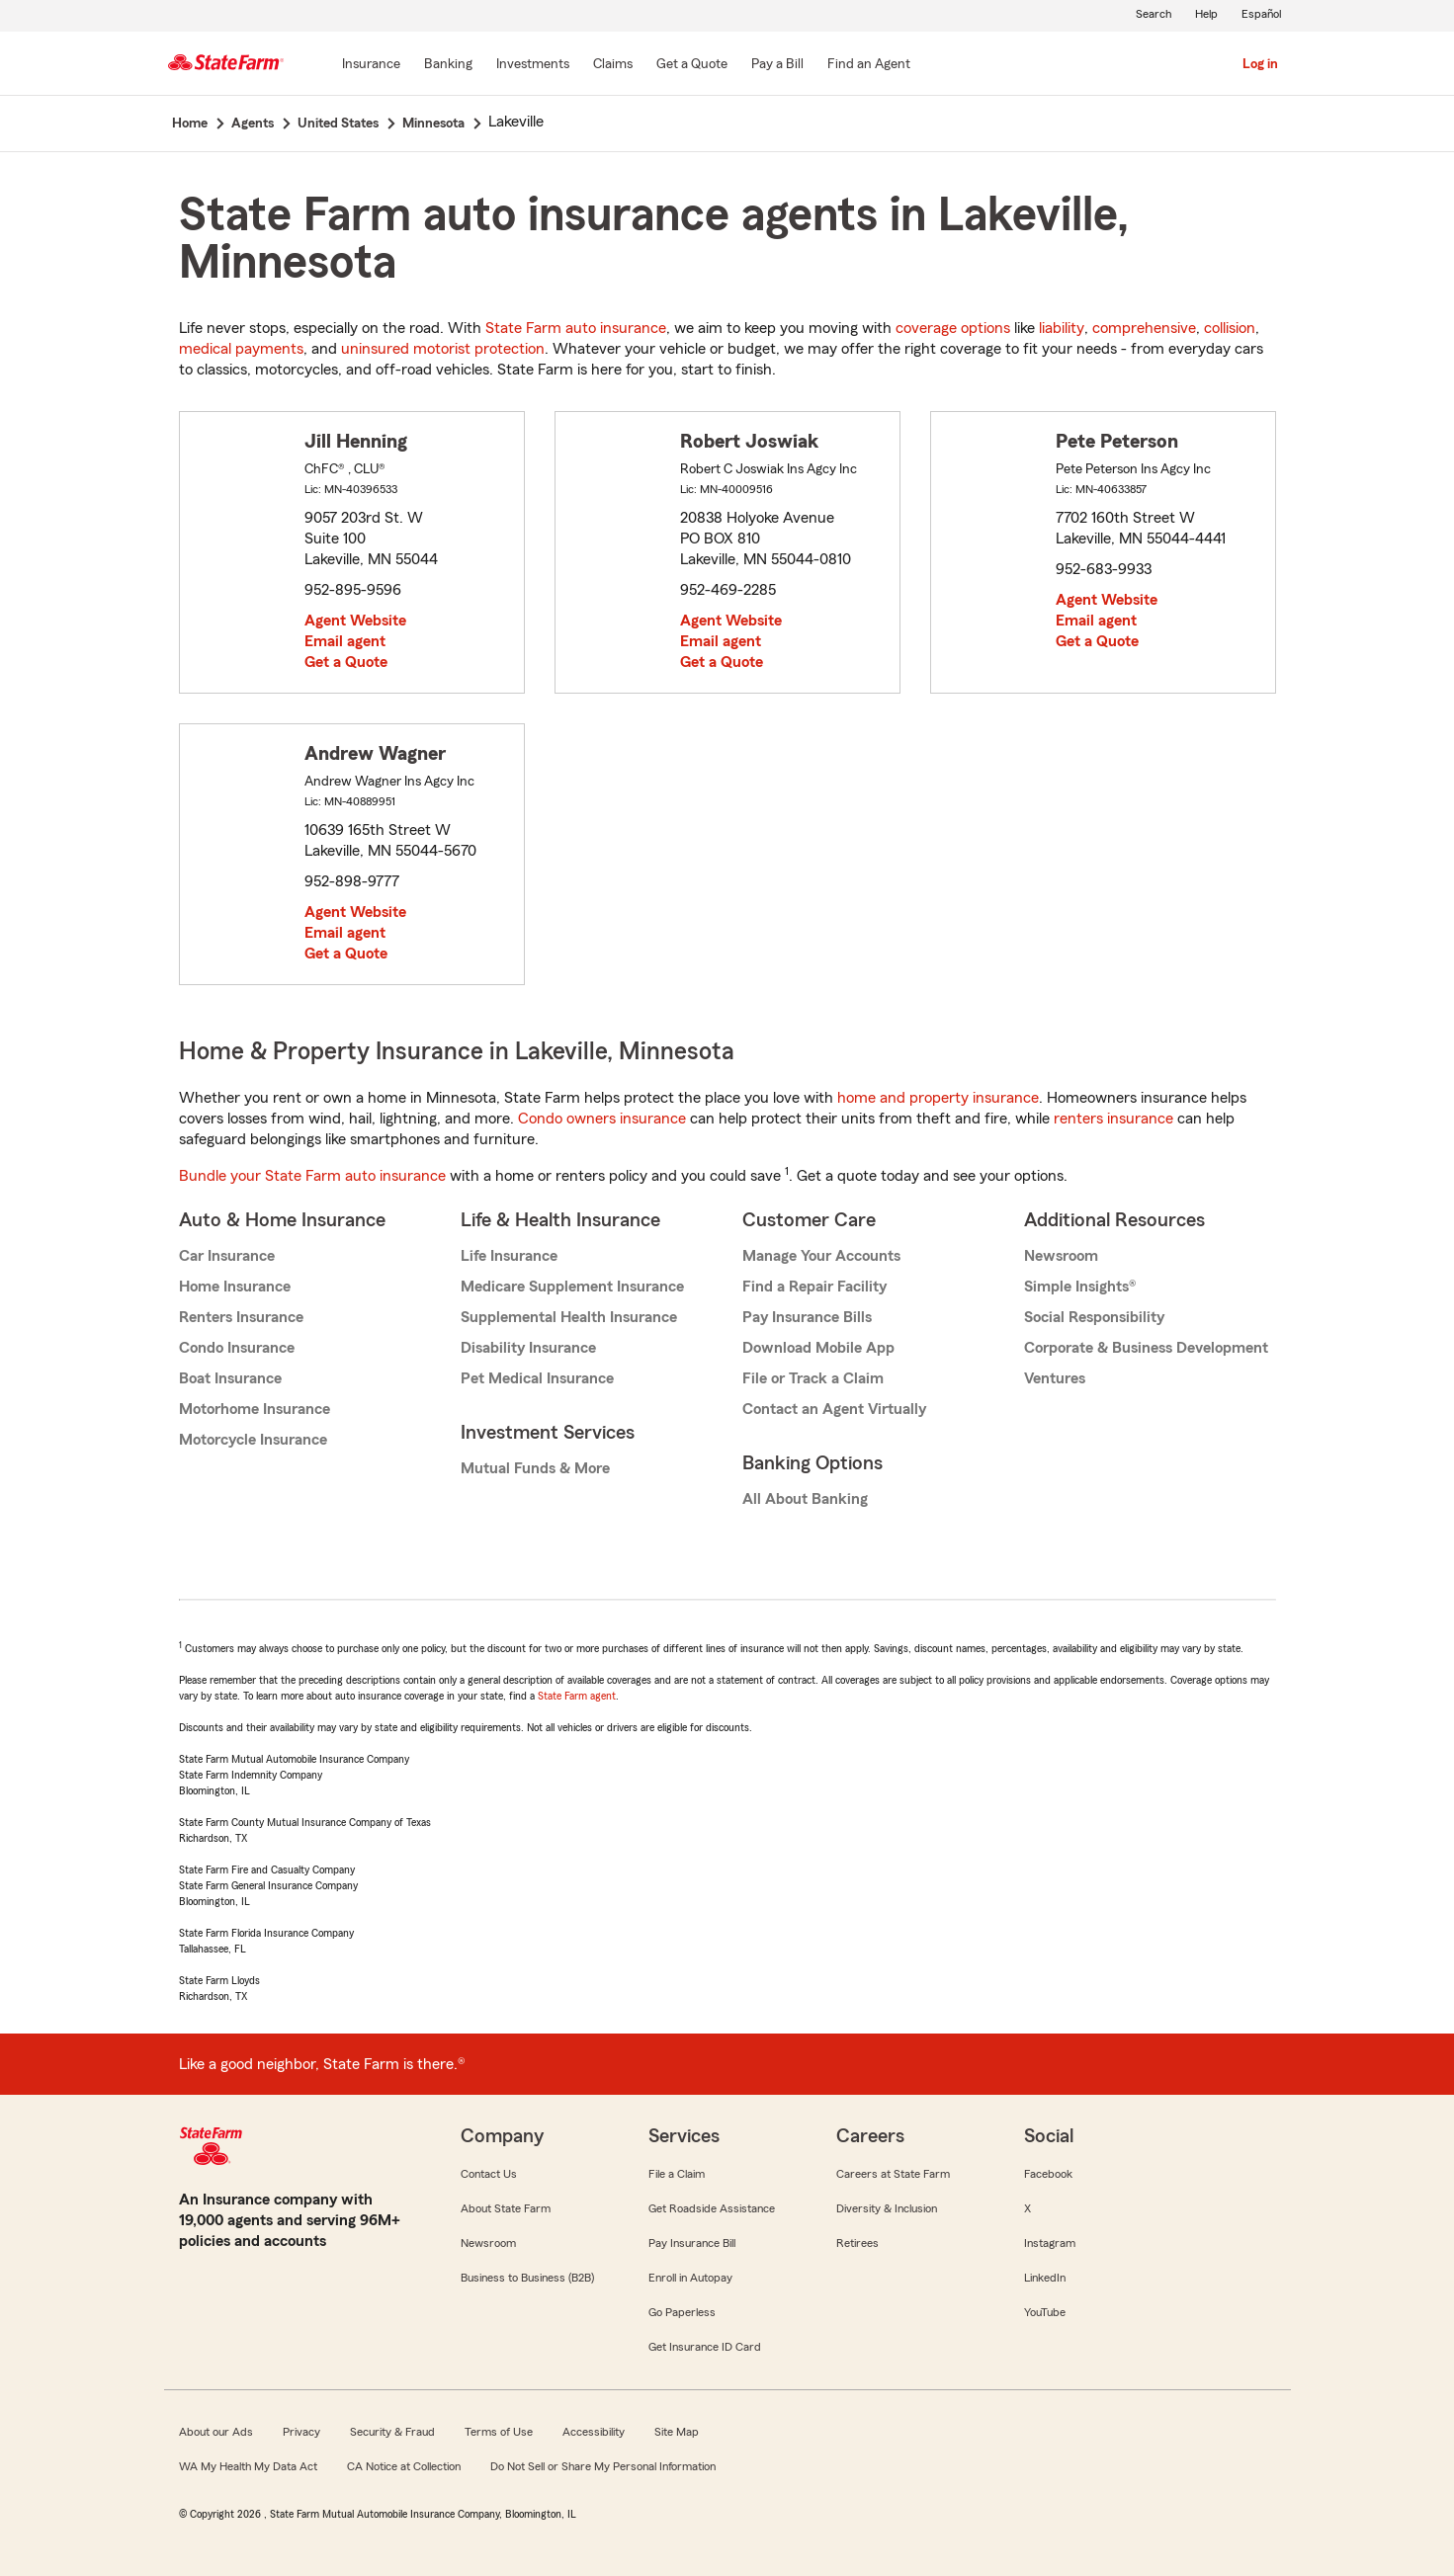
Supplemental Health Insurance (569, 1317)
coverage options (953, 328)
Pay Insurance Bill (691, 2243)
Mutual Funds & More (535, 1468)
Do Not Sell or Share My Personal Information (603, 2466)
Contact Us (489, 2174)
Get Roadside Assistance (711, 2208)
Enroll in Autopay (690, 2278)
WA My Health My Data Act (248, 2466)
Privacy (301, 2432)
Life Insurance (509, 1256)
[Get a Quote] (691, 65)
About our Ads (216, 2432)
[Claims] (613, 65)
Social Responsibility (1094, 1317)
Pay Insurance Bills (807, 1317)
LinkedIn (1045, 2278)
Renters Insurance (241, 1317)
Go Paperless (682, 2312)
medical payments (241, 349)
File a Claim (676, 2174)
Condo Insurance (237, 1348)
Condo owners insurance (602, 1118)
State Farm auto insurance (575, 328)
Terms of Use (499, 2432)
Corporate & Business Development (1146, 1348)
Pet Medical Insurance (537, 1378)
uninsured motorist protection (443, 349)
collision (1229, 328)
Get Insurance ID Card (704, 2347)
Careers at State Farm (893, 2174)
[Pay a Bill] (777, 65)
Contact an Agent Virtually (834, 1409)
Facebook (1048, 2174)
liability (1061, 328)
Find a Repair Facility (814, 1286)
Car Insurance (227, 1256)
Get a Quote (345, 662)
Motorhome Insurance (254, 1409)
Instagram (1049, 2243)
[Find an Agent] (868, 65)
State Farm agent (577, 1696)
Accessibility (593, 2432)
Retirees (857, 2243)
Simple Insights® (1080, 1286)
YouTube (1045, 2312)
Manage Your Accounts (821, 1256)
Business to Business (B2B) (527, 2278)
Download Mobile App (818, 1348)
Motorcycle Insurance (253, 1440)
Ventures (1054, 1378)
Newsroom (1061, 1256)
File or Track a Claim (813, 1378)
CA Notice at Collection (404, 2466)
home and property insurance (938, 1098)
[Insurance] (371, 65)
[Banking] (448, 65)
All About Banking (805, 1499)
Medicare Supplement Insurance (572, 1286)
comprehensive (1144, 328)
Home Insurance (235, 1286)
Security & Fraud (392, 2432)
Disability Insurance (528, 1348)
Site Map (676, 2432)
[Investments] (532, 65)
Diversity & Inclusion (886, 2208)
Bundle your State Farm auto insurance (312, 1176)
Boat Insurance (230, 1378)
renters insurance (1113, 1118)
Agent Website (355, 620)
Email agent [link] (344, 641)
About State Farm (506, 2208)
